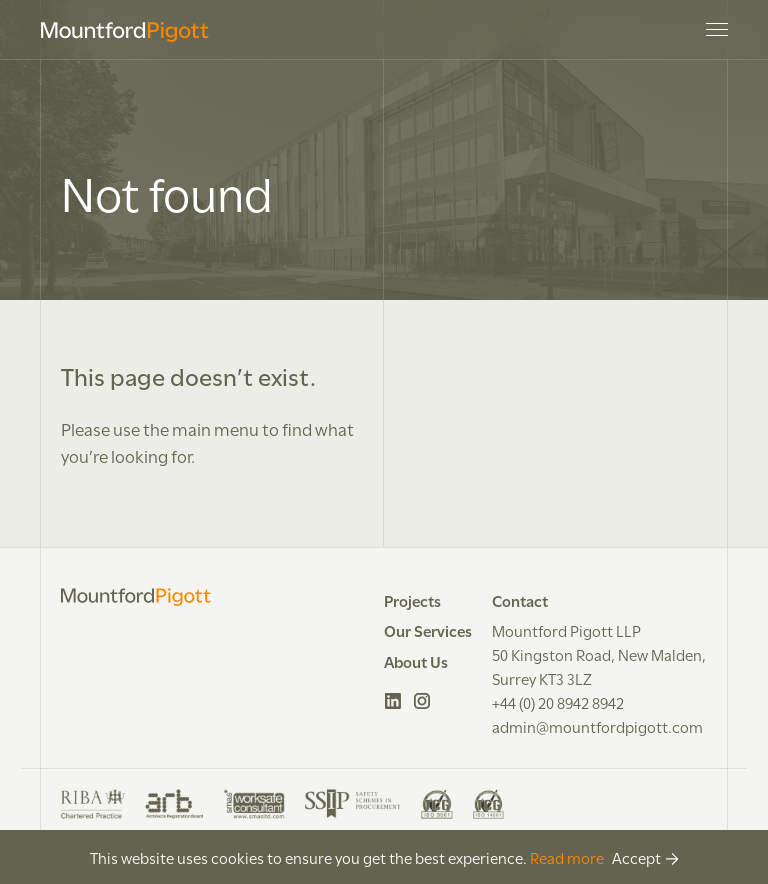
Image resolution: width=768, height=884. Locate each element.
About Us (416, 661)
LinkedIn (393, 701)
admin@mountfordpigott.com (597, 726)
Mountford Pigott (125, 32)
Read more (567, 857)
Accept (636, 857)
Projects (412, 600)
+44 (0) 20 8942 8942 (558, 702)
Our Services (428, 630)
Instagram (422, 701)
